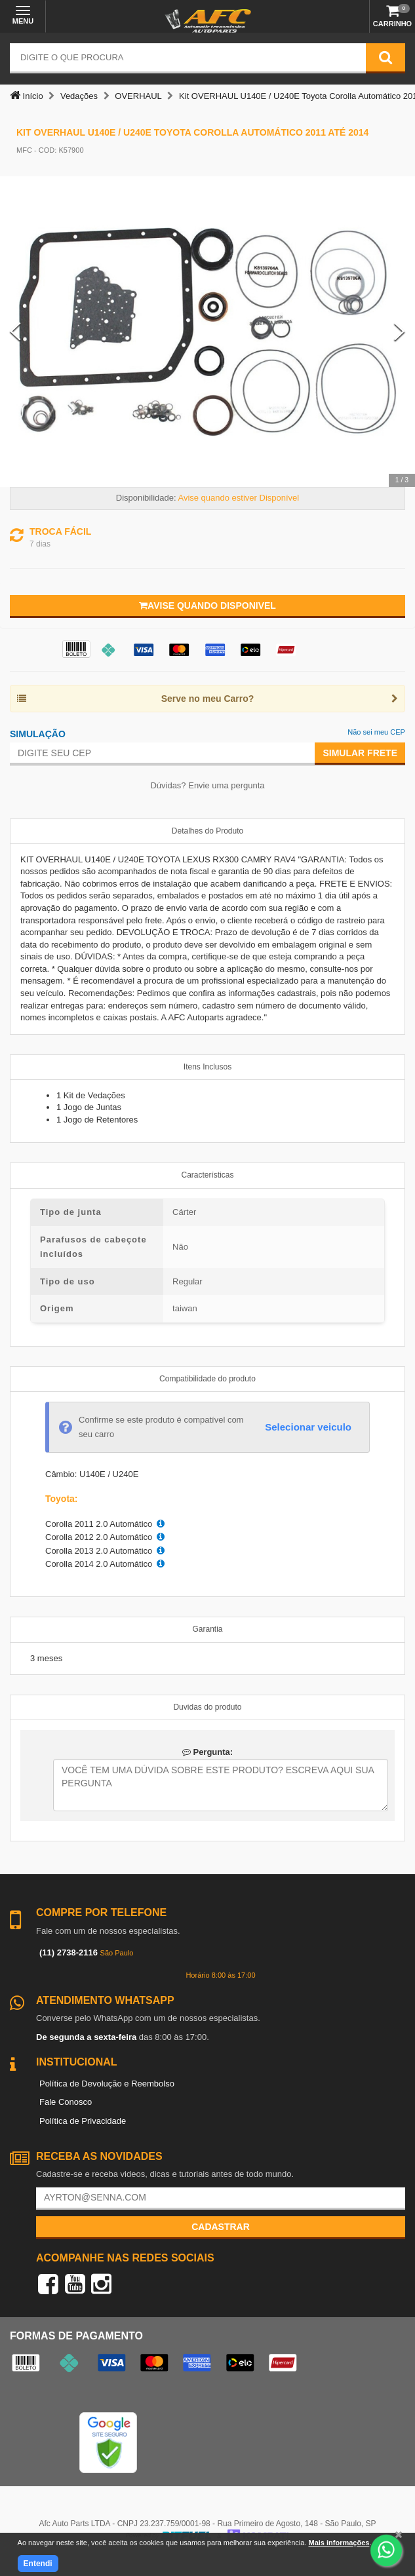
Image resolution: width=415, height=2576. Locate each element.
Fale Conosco (65, 2102)
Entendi (38, 2563)
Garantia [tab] (207, 1629)
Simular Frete (360, 753)
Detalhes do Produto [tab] (207, 831)
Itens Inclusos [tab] (207, 1066)
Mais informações (338, 2543)
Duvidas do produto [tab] (207, 1707)
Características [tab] (207, 1175)
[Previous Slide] (15, 331)
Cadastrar (220, 2226)
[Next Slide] (399, 331)
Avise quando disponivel (207, 605)
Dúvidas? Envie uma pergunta (207, 785)
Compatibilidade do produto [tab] (207, 1378)
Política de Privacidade (82, 2121)
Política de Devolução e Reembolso (106, 2083)
